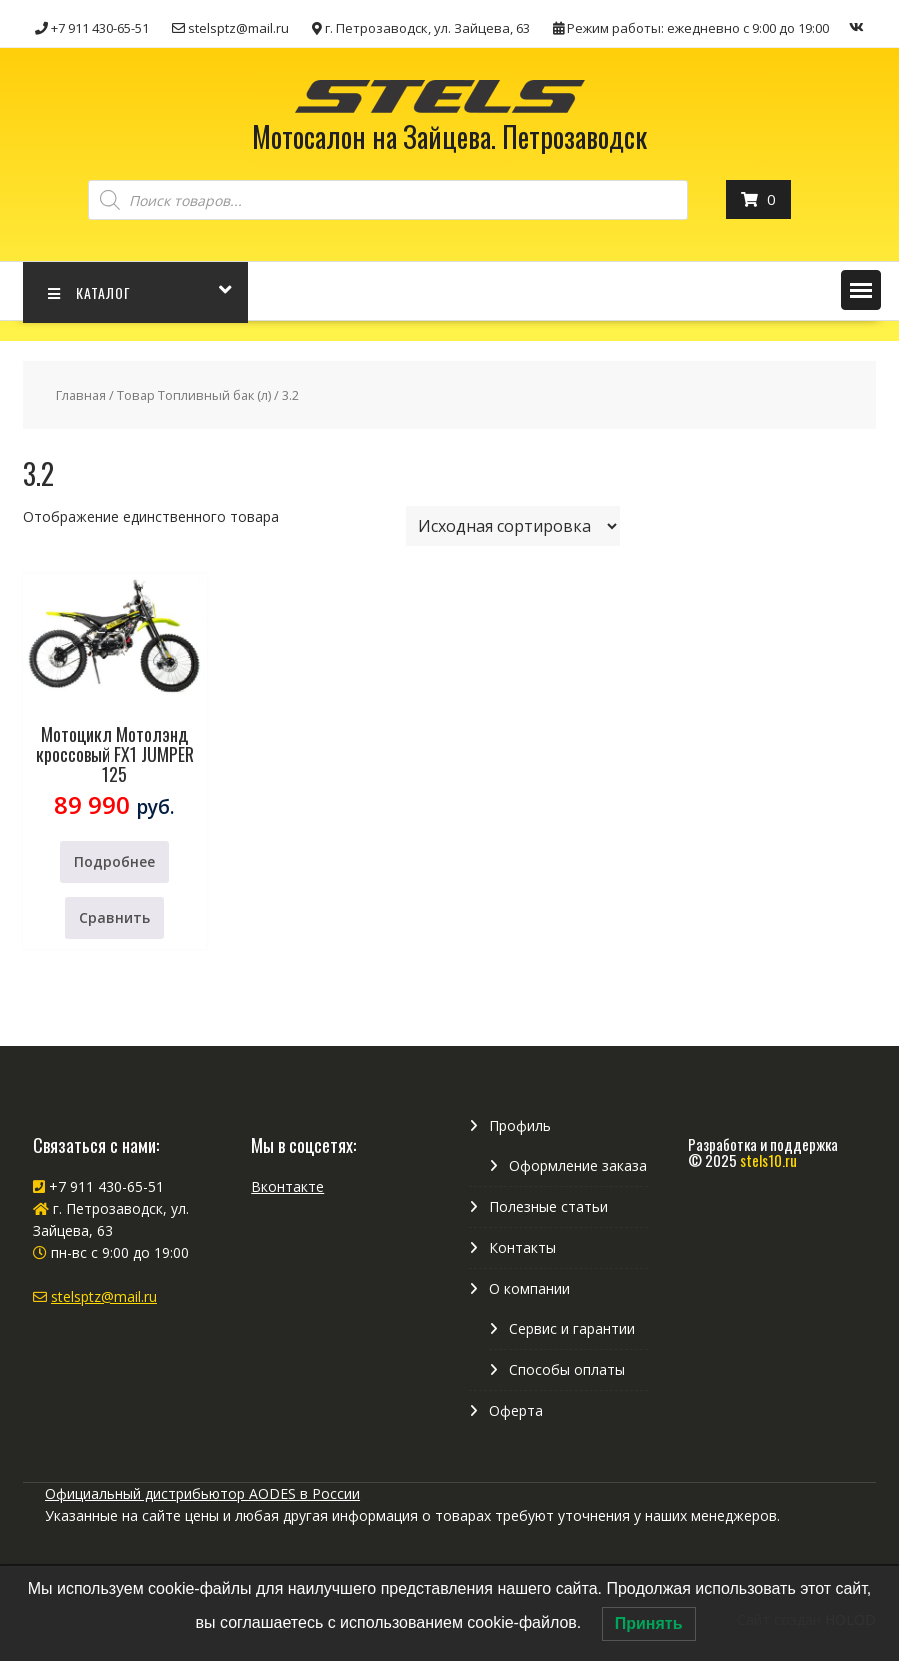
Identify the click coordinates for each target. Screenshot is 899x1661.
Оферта (516, 1410)
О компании (529, 1288)
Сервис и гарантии (572, 1328)
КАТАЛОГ (89, 292)
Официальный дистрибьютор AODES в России (202, 1493)
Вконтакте (287, 1186)
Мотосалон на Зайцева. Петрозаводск (449, 136)
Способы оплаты (567, 1369)
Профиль (520, 1125)
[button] (861, 290)
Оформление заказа (578, 1165)
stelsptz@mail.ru (104, 1296)
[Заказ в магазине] (513, 526)
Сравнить (114, 917)
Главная (81, 395)
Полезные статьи (548, 1206)
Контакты (522, 1247)
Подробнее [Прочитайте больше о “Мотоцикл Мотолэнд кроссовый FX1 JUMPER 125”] (114, 861)
